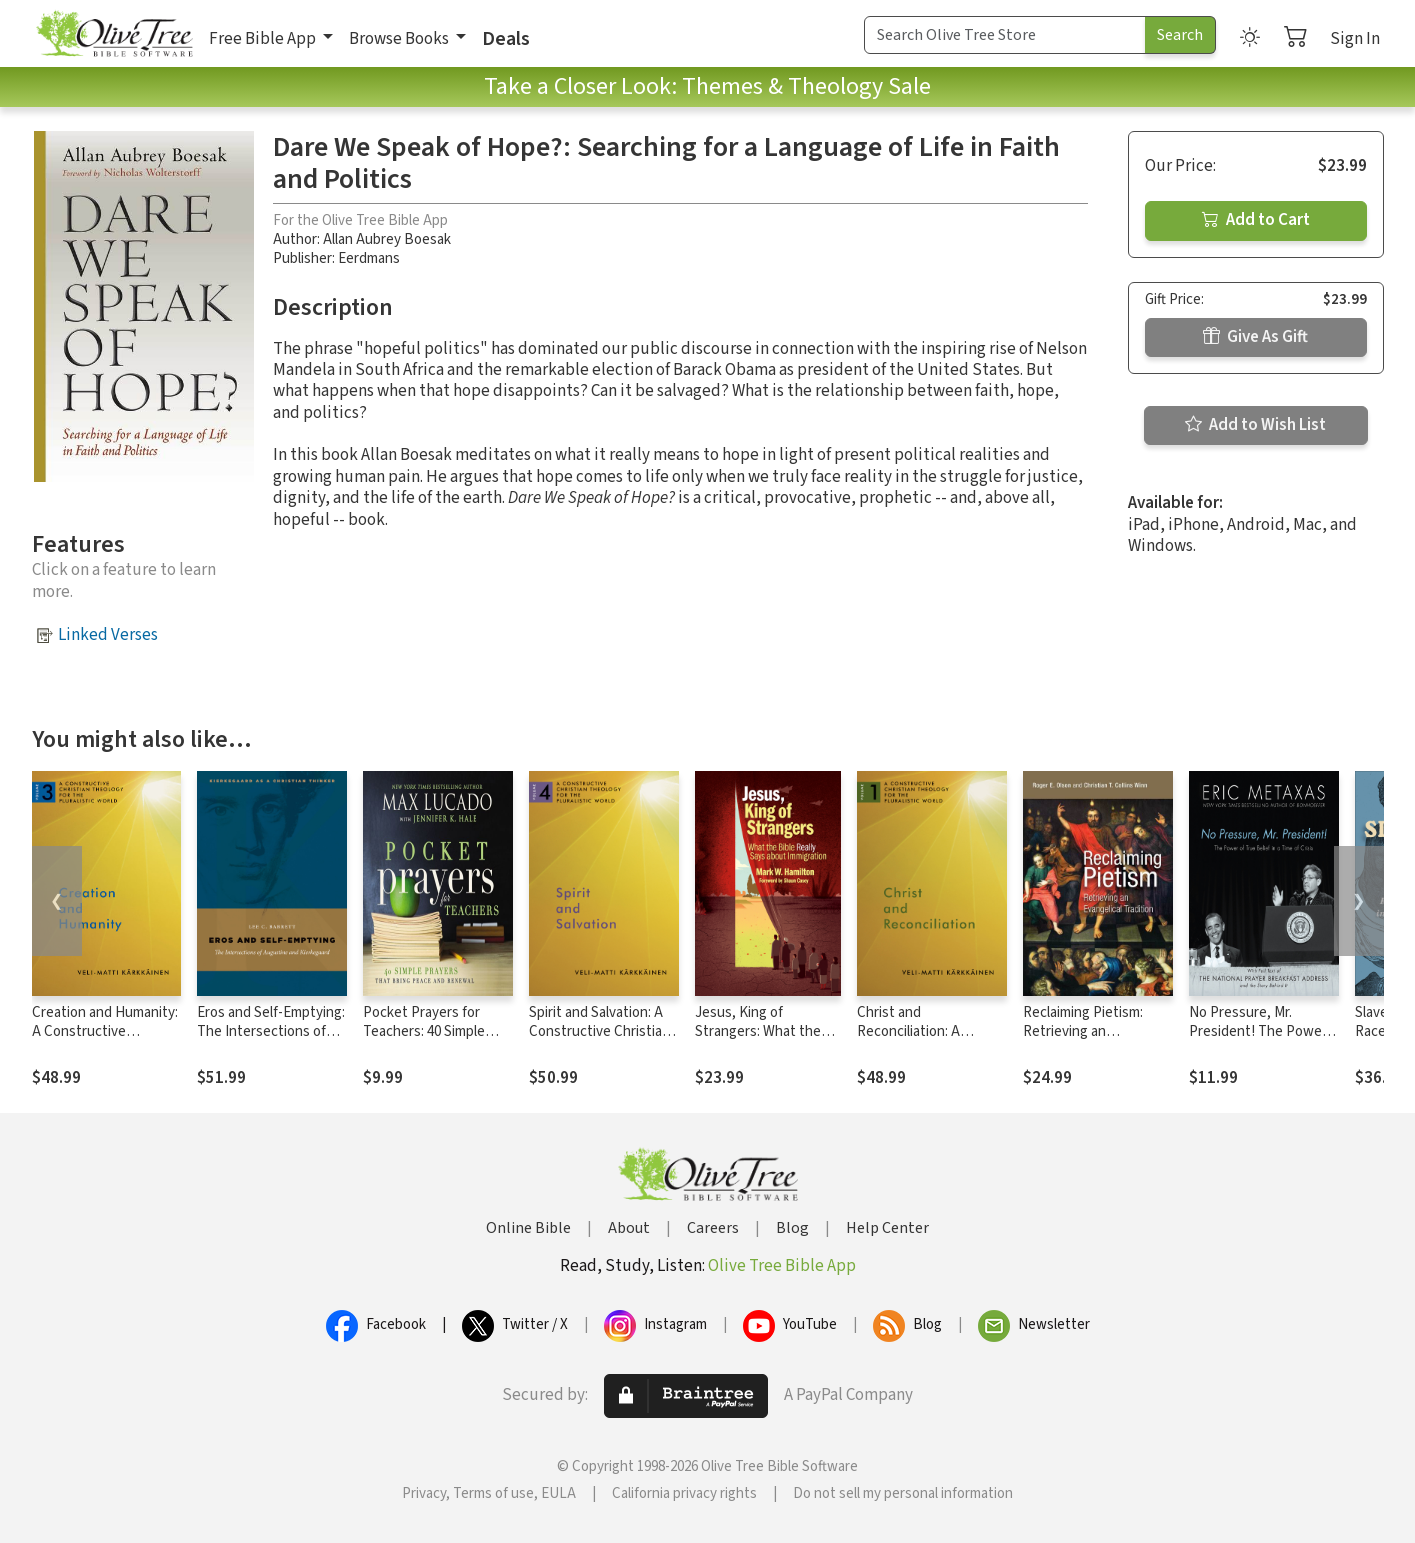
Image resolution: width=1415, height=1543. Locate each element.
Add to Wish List (1255, 425)
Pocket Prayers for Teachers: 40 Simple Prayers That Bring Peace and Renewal (424, 1041)
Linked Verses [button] (108, 635)
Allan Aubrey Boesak (387, 239)
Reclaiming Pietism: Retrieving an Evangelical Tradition (1087, 1031)
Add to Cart (1256, 220)
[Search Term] (1005, 35)
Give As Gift (1255, 337)
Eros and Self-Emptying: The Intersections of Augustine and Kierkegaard (271, 1041)
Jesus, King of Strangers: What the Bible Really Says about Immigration (767, 1041)
